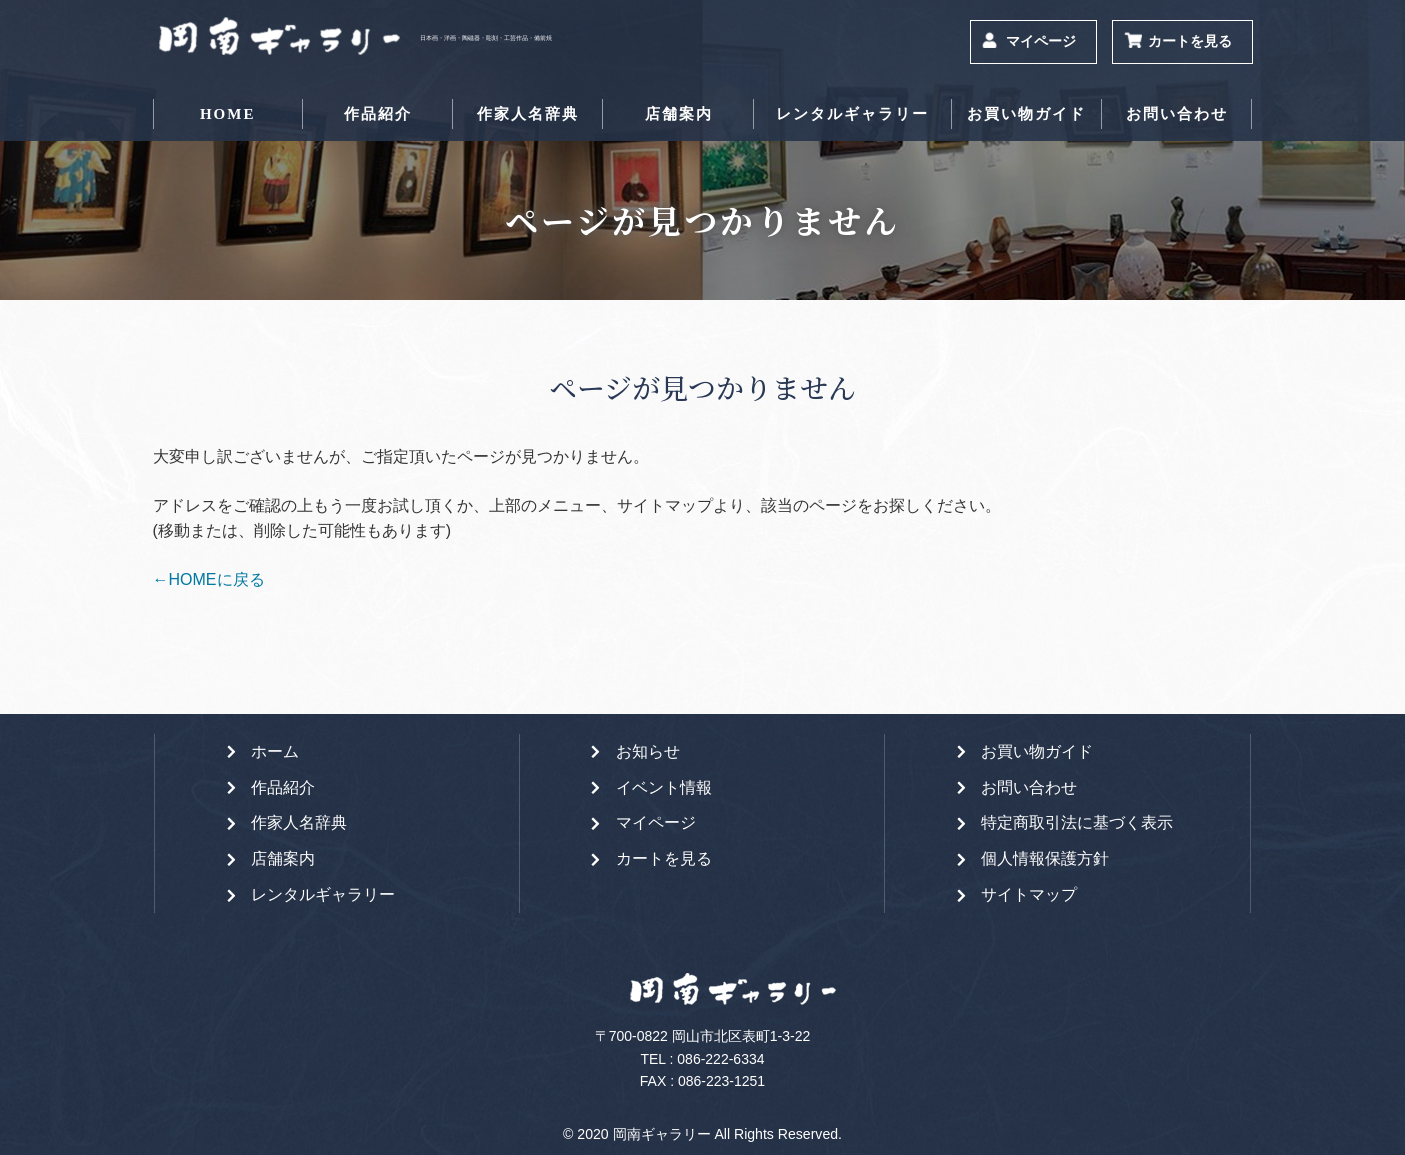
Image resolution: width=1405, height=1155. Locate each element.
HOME (228, 114)
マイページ (1041, 41)
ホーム (275, 751)
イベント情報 (664, 787)
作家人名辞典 (528, 114)
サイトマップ (1029, 894)
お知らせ (648, 751)
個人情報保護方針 (1045, 858)
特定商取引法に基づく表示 (1077, 822)
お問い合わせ (1177, 114)
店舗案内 (679, 114)
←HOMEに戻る (209, 579)
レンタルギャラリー (852, 114)
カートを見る (1190, 41)
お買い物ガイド (1026, 114)
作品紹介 (378, 114)
